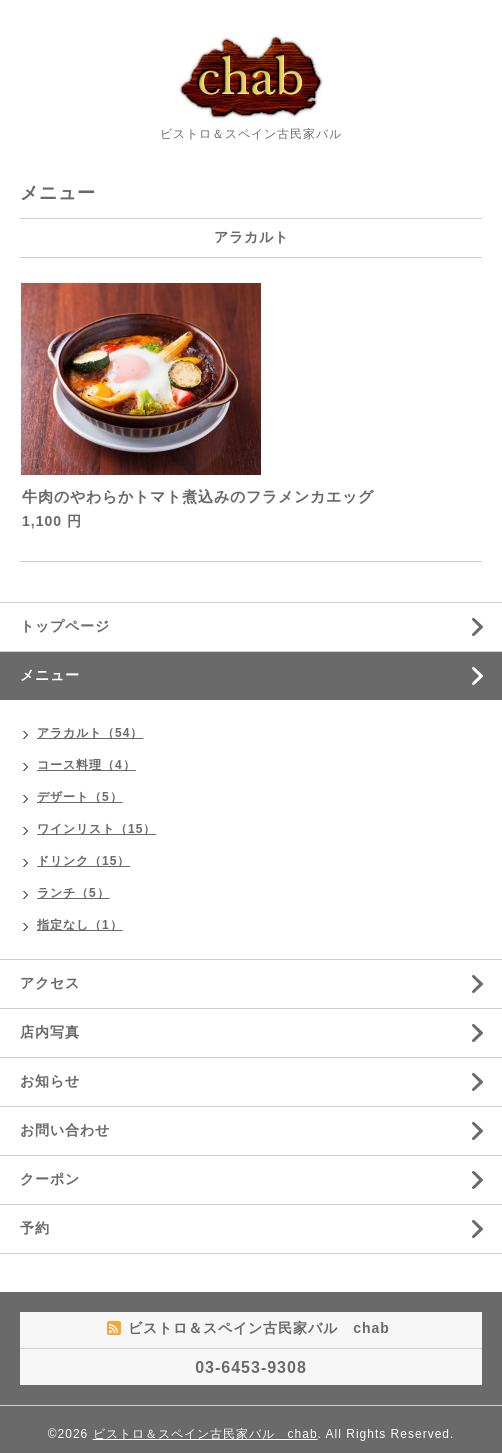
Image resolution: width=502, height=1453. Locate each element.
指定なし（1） (80, 925)
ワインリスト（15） (96, 829)
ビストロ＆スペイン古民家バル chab (205, 1434)
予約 (35, 1228)
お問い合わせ (65, 1130)
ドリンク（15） (83, 861)
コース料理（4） (86, 765)
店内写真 (50, 1032)
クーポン (50, 1179)
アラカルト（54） (90, 733)
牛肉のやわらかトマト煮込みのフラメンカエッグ (206, 496)
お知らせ (50, 1081)
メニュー (50, 675)
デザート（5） (80, 797)
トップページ (65, 626)
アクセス (50, 983)
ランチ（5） (73, 893)
